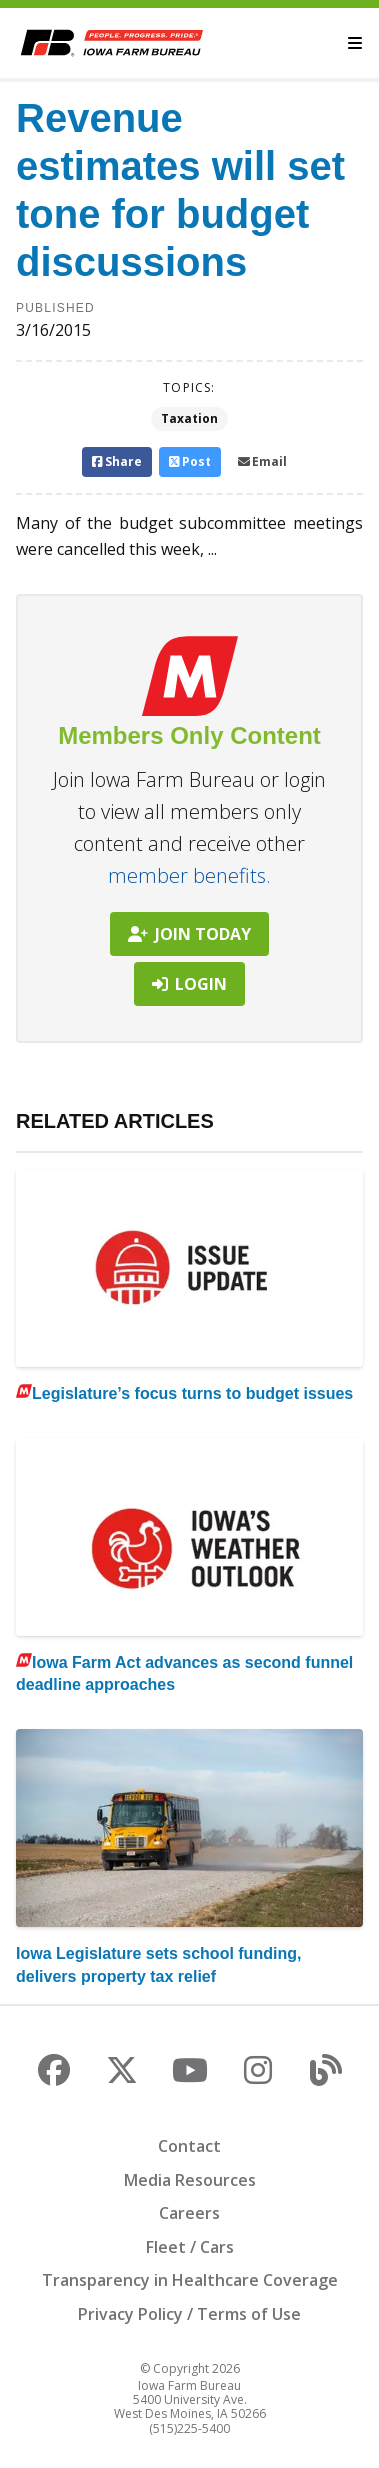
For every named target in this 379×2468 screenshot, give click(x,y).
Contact (189, 2146)
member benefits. (189, 875)
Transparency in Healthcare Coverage (190, 2280)
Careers (189, 2213)
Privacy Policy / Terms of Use (189, 2314)
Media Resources (190, 2180)
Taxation (189, 418)
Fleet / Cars (190, 2247)
